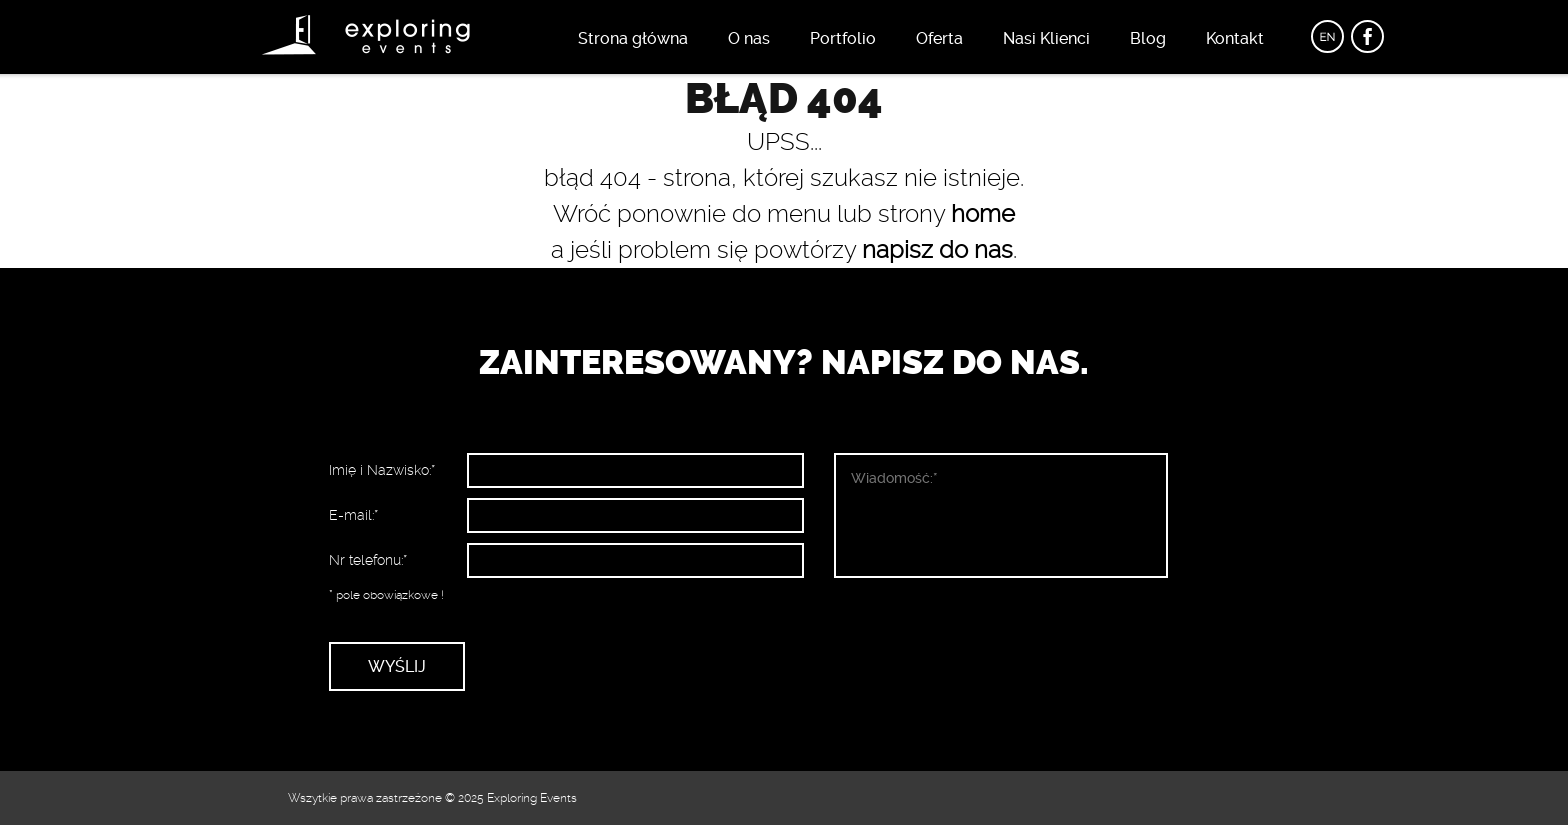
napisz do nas (937, 250)
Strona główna (633, 38)
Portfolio (843, 38)
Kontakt (1235, 38)
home (983, 214)
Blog (1148, 38)
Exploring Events (532, 798)
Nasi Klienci (1046, 38)
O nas (749, 38)
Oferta (939, 38)
